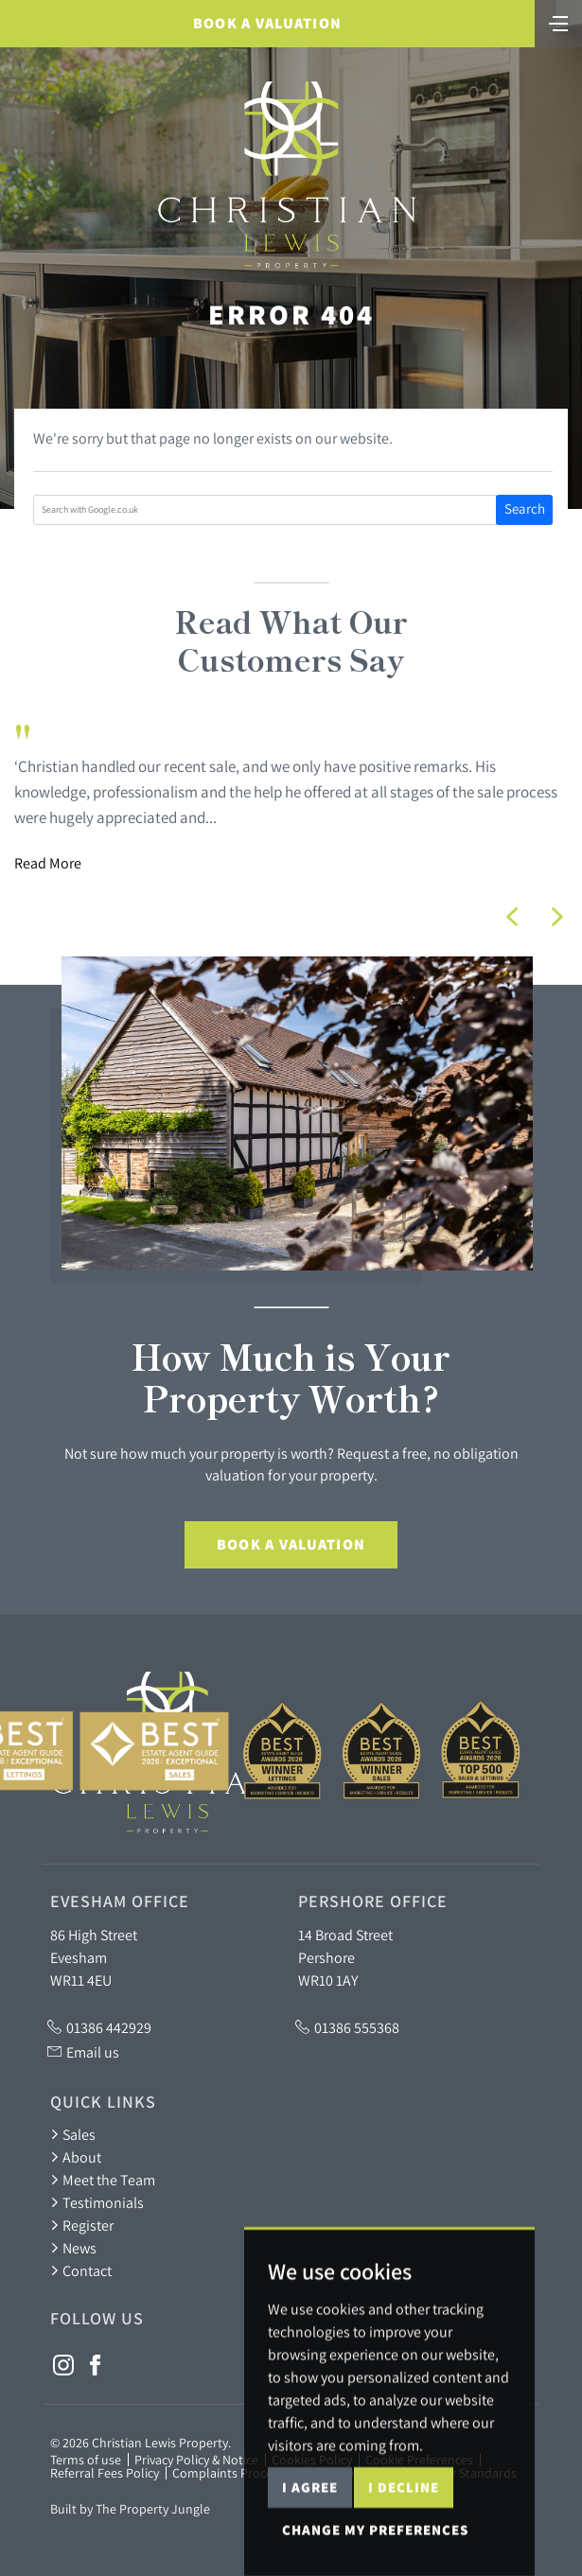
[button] (512, 916)
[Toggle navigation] (558, 21)
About (75, 2156)
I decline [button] (403, 2549)
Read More (47, 862)
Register (82, 2225)
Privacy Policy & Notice (196, 2459)
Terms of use (85, 2459)
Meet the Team (102, 2179)
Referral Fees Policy (104, 2472)
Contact (81, 2270)
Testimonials (97, 2202)
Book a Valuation (267, 23)
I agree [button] (310, 2549)
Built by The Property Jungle (130, 2508)
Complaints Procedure (235, 2472)
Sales (73, 2134)
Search (524, 508)
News (73, 2247)
